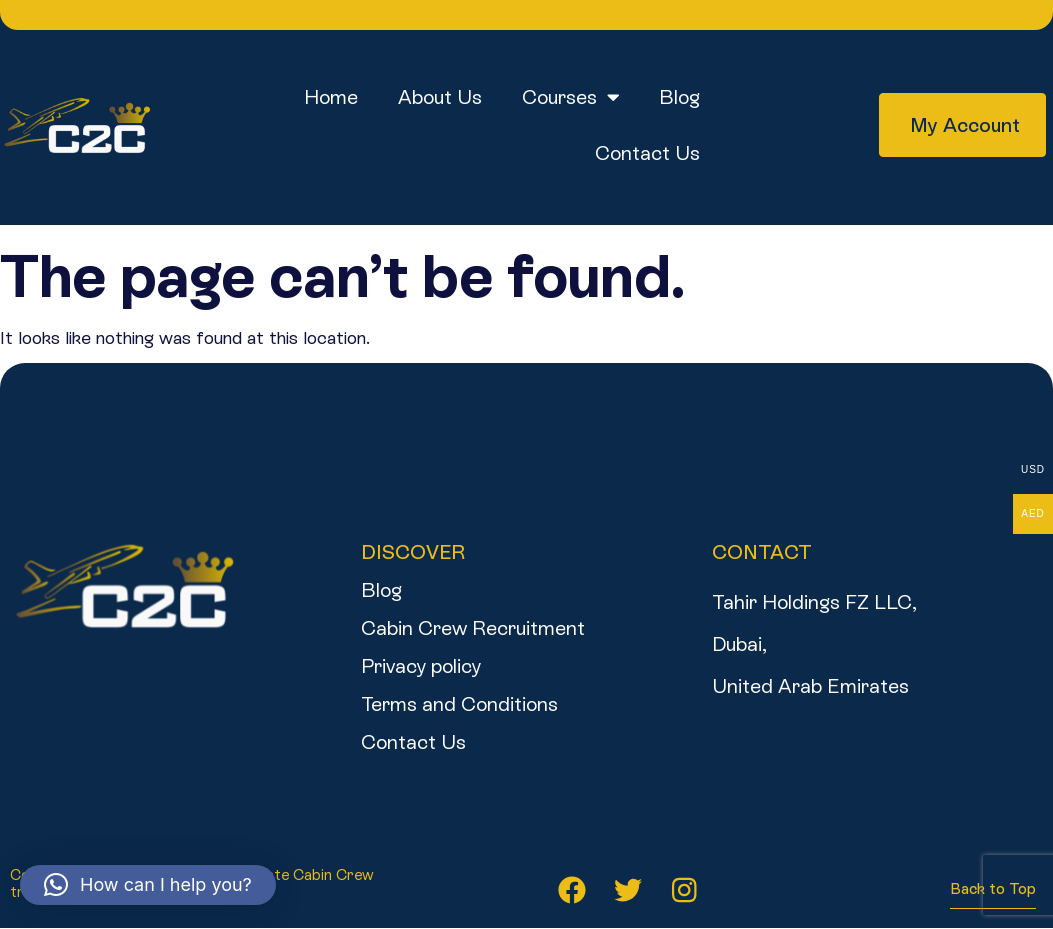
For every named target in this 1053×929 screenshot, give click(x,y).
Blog (679, 97)
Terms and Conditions (459, 704)
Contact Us (647, 153)
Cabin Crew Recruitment (473, 628)
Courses (571, 97)
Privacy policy (421, 666)
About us (440, 97)
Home (331, 97)
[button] (148, 885)
